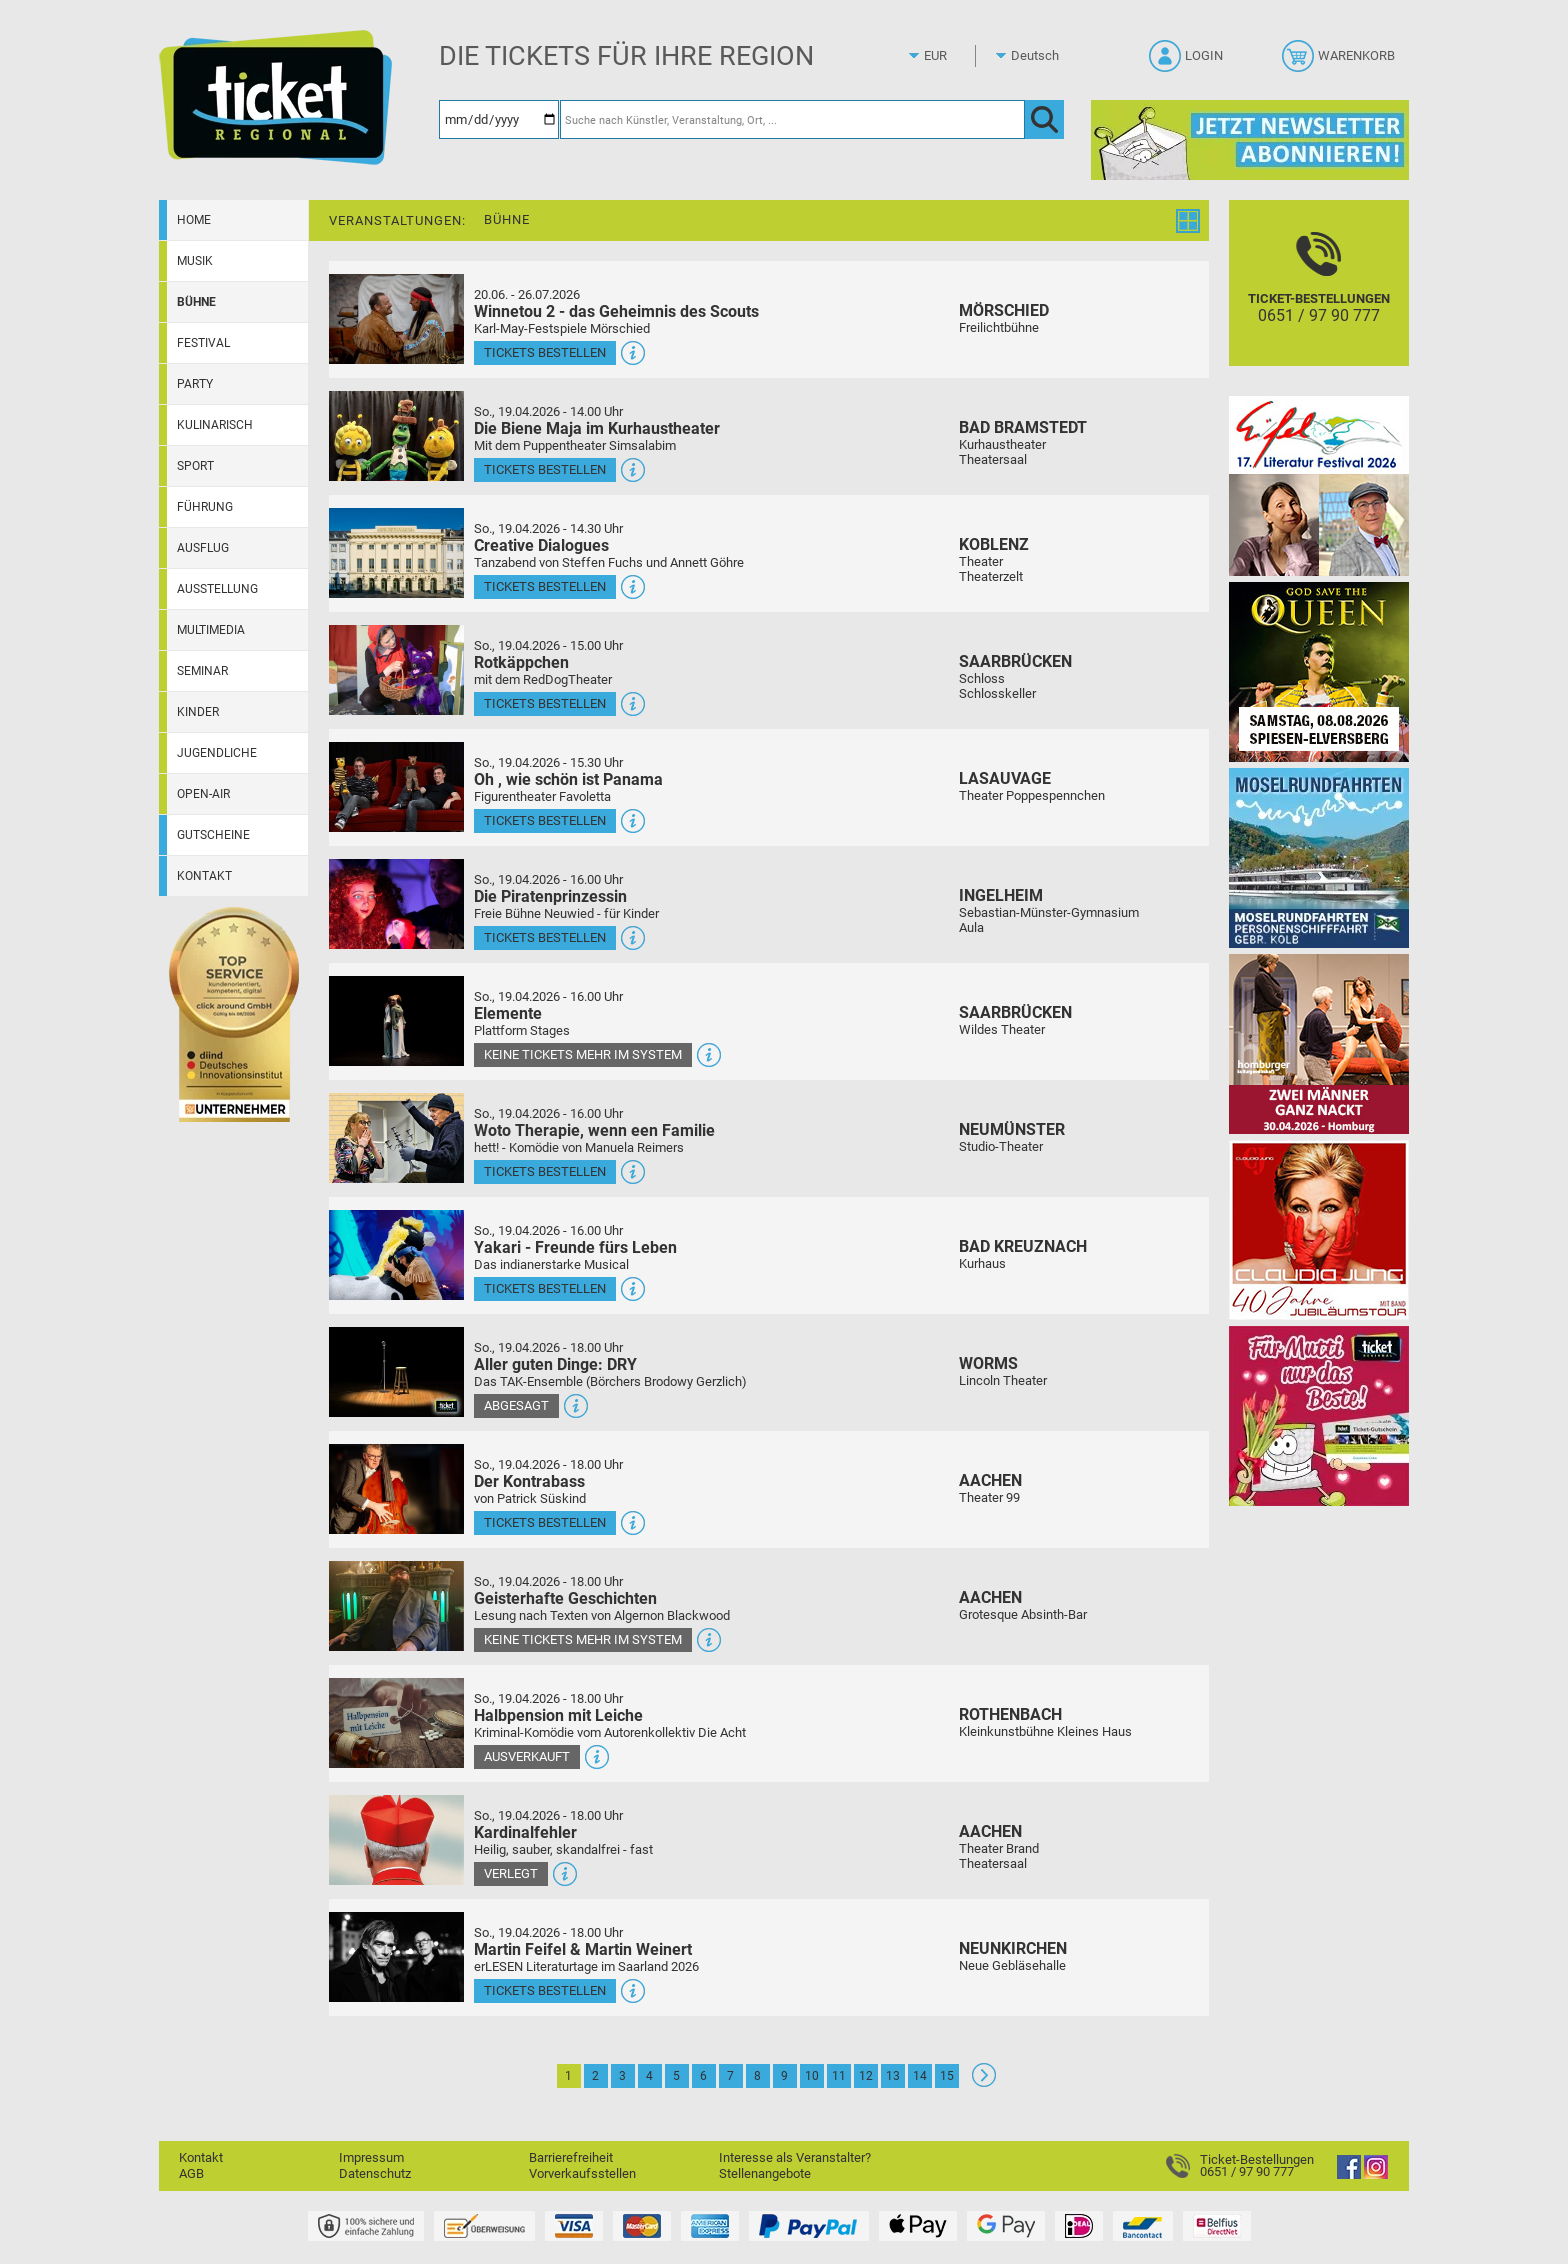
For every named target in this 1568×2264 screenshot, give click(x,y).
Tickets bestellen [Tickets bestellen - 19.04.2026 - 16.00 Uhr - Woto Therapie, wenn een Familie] (545, 1171)
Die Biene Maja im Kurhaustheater (597, 428)
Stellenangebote (765, 2173)
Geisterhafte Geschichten (565, 1598)
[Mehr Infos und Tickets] (396, 318)
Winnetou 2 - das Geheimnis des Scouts (616, 311)
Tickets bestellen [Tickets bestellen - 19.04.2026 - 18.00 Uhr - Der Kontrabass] (545, 1522)
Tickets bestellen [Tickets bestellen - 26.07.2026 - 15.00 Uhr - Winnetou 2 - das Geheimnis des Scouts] (545, 352)
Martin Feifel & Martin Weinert (583, 1949)
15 (947, 2076)
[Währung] (954, 56)
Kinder (198, 712)
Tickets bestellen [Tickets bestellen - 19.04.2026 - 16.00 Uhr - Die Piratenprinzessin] (545, 937)
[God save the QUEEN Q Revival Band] (1319, 671)
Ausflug (203, 548)
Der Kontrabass (529, 1481)
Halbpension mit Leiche (558, 1715)
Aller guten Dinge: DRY (555, 1364)
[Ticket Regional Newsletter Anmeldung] (1250, 139)
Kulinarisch (215, 425)
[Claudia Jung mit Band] (1319, 1229)
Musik (195, 261)
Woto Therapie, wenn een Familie (594, 1130)
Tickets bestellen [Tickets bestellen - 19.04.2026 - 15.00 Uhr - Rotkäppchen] (545, 703)
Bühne (196, 302)
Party (195, 384)
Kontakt (204, 876)
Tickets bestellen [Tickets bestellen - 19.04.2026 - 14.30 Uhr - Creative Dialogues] (545, 586)
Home (194, 220)
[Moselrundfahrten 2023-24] (1319, 857)
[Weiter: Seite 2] (984, 2082)
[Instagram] (1376, 2174)
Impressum (371, 2157)
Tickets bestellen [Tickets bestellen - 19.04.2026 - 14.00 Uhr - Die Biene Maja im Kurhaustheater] (545, 469)
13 (893, 2076)
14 (920, 2076)
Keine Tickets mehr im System (583, 1054)
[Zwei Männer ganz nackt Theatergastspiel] (1319, 1043)
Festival (203, 343)
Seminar (202, 671)
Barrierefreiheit (571, 2157)
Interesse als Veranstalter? (795, 2157)
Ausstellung (217, 589)
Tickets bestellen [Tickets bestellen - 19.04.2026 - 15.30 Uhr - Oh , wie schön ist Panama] (545, 820)
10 (812, 2076)
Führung (205, 507)
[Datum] (499, 119)
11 (839, 2076)
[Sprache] (1041, 56)
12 (866, 2076)
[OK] (1044, 119)
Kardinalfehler (525, 1832)
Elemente (508, 1013)
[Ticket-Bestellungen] (1319, 300)
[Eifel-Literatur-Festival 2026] (1319, 485)
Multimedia (211, 630)
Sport (195, 466)
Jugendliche (217, 753)
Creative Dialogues (541, 545)
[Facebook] (1349, 2174)
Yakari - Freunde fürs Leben (575, 1247)
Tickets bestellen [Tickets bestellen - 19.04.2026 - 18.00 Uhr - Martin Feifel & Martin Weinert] (545, 1990)
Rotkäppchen (521, 662)
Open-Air (203, 794)
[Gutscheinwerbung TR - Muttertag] (1319, 1415)
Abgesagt (516, 1405)
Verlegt (511, 1873)
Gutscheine (213, 835)
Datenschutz (375, 2173)
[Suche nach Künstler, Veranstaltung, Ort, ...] (792, 119)
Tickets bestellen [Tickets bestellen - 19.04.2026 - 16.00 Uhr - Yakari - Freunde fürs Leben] (545, 1288)
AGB (191, 2173)
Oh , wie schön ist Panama (568, 779)
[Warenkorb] (1340, 62)
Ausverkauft (527, 1756)
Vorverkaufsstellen (582, 2173)
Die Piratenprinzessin (550, 896)
